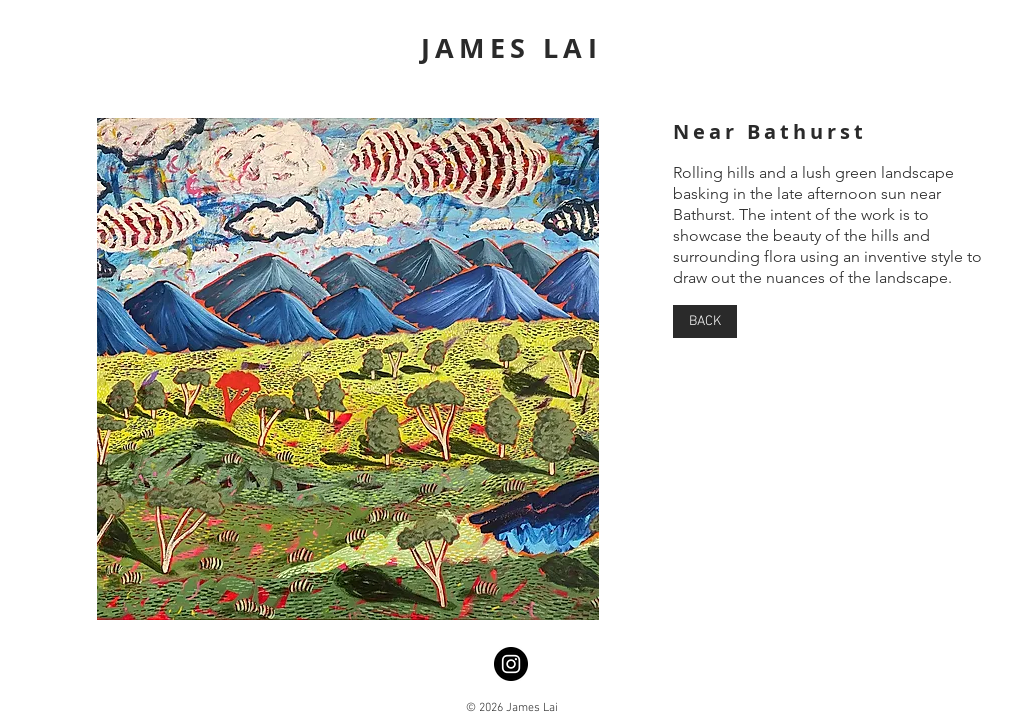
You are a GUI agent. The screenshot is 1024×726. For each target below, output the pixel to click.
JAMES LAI (512, 47)
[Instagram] (511, 664)
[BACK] (705, 321)
